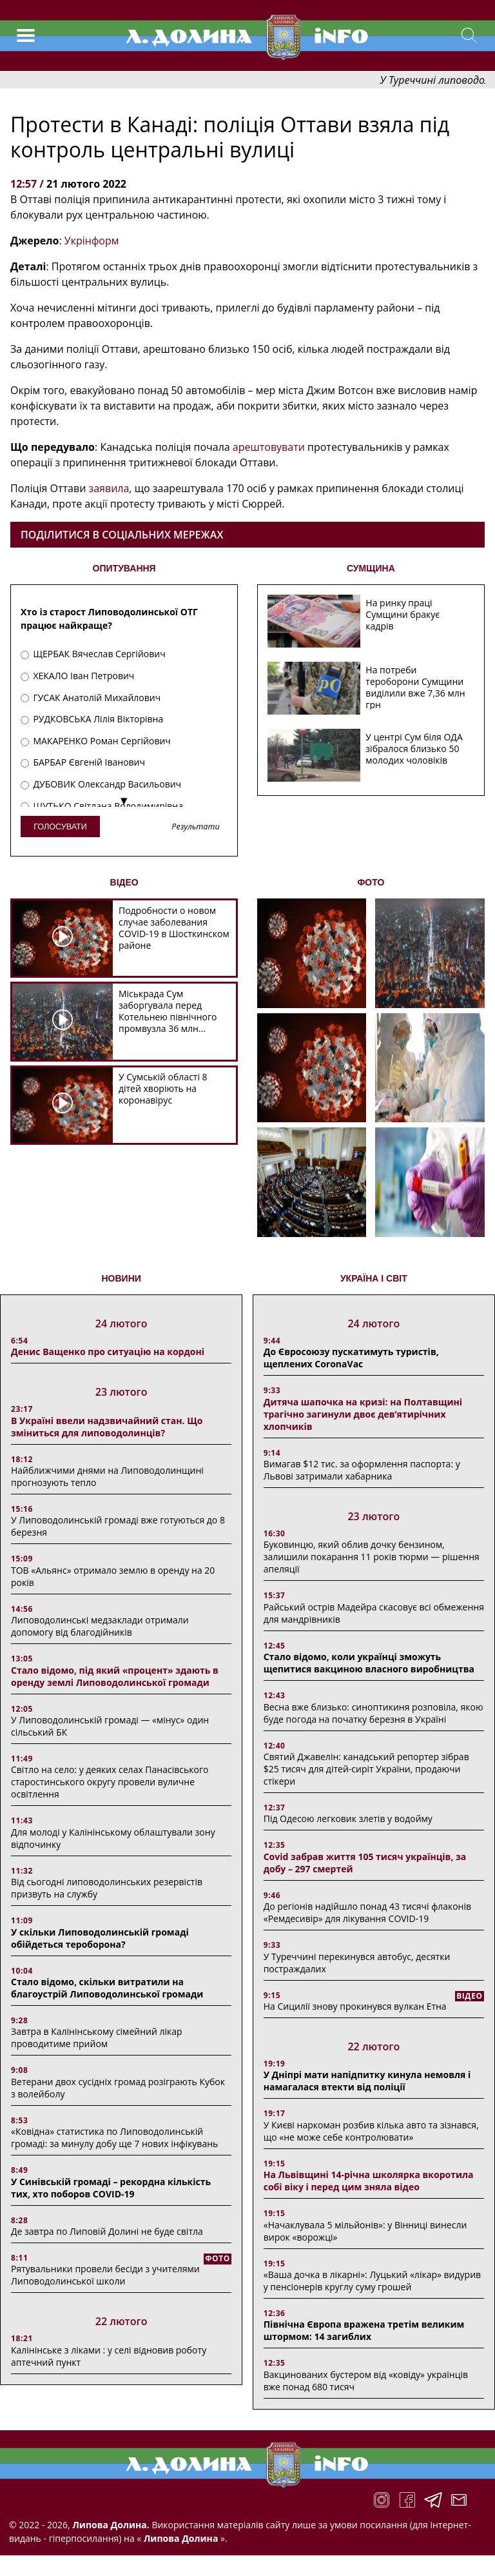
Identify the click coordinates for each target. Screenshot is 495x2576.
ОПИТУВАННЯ (124, 568)
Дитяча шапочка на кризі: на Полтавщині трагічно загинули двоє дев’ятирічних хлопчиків (363, 1414)
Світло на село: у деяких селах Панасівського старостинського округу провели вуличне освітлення (109, 1781)
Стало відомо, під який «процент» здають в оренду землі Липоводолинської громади (114, 1676)
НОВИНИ (121, 1278)
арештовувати (269, 447)
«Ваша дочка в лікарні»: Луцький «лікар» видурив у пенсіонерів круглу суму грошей (372, 2280)
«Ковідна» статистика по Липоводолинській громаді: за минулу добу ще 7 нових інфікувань (114, 2137)
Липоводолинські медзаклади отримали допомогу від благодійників (100, 1626)
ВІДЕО (124, 882)
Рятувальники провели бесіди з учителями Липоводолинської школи (105, 2275)
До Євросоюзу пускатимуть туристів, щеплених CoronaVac (351, 1357)
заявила (108, 488)
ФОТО (370, 882)
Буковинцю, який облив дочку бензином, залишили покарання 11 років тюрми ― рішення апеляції (372, 1556)
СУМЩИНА (371, 568)
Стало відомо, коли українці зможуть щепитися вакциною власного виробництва (369, 1662)
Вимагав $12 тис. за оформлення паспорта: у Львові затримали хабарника (362, 1470)
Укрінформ (91, 240)
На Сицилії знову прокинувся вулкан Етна (355, 2006)
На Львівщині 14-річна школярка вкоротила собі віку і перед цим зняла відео (369, 2180)
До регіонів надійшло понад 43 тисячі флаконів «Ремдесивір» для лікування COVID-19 (367, 1912)
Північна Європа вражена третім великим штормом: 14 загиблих (364, 2330)
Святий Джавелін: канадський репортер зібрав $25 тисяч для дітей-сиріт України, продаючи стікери (366, 1768)
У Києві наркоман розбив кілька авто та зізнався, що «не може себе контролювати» (371, 2131)
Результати (195, 827)
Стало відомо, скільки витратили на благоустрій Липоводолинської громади (107, 1988)
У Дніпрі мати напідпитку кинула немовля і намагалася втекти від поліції (367, 2080)
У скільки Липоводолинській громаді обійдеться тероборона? (100, 1938)
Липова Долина (179, 2538)
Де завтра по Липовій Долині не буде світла (107, 2231)
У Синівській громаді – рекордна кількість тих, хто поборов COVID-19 (111, 2187)
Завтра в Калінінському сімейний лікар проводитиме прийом (96, 2037)
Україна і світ (373, 1278)
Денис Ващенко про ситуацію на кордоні (107, 1351)
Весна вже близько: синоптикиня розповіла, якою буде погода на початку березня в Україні (373, 1713)
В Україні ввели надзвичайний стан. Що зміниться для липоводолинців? (106, 1426)
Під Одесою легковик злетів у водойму (348, 1818)
